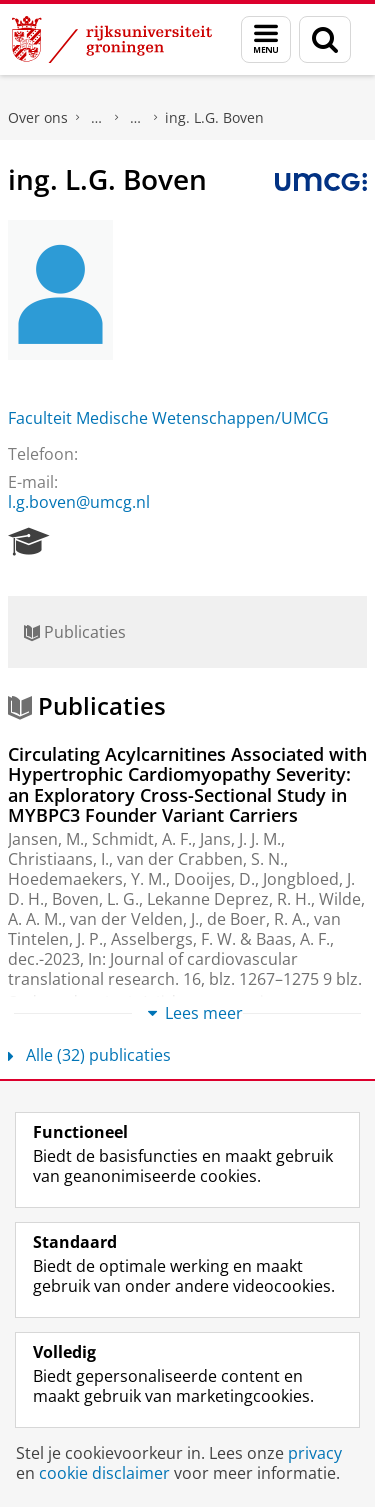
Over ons (38, 117)
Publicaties (75, 632)
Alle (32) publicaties (89, 1055)
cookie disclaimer (104, 1473)
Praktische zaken (97, 118)
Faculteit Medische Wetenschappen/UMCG (168, 418)
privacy (315, 1453)
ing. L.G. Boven (214, 117)
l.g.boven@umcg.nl (79, 502)
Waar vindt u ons (136, 118)
